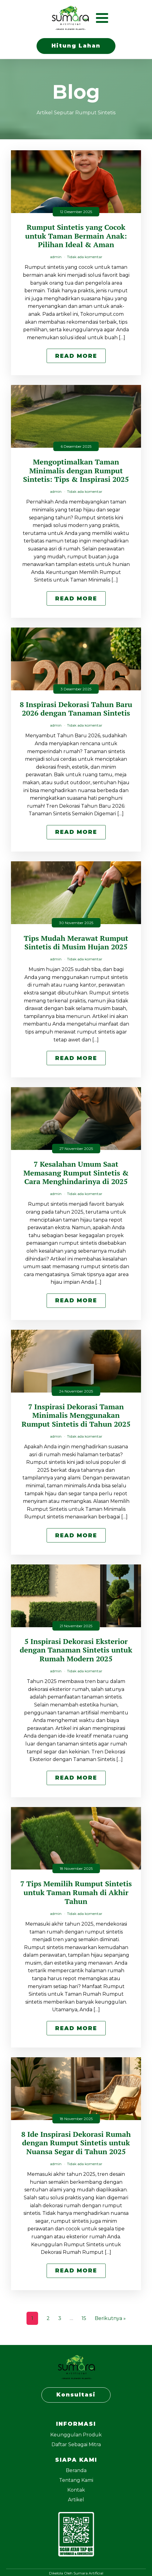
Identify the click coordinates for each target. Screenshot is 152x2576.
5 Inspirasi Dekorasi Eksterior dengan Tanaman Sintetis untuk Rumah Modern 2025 (76, 1650)
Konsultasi (76, 2394)
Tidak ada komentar (84, 256)
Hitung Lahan (76, 45)
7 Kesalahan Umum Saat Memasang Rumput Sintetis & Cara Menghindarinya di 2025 (76, 1173)
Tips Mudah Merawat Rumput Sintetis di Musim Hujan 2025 (76, 943)
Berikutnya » (110, 2318)
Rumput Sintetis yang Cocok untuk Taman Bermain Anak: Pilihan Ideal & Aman (76, 236)
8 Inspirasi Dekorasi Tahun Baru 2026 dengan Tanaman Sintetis (76, 709)
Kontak (76, 2490)
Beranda (76, 2470)
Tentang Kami (76, 2480)
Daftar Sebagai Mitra (76, 2444)
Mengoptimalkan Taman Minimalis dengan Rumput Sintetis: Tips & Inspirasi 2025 (76, 470)
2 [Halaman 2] (48, 2318)
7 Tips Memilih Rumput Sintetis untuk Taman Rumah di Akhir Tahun (76, 1892)
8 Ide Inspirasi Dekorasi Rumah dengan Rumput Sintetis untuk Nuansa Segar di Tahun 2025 (76, 2143)
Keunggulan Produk (76, 2435)
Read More (76, 356)
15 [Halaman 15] (84, 2318)
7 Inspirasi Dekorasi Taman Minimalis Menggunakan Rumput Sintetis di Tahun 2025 (76, 1415)
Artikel (76, 2500)
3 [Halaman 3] (59, 2318)
